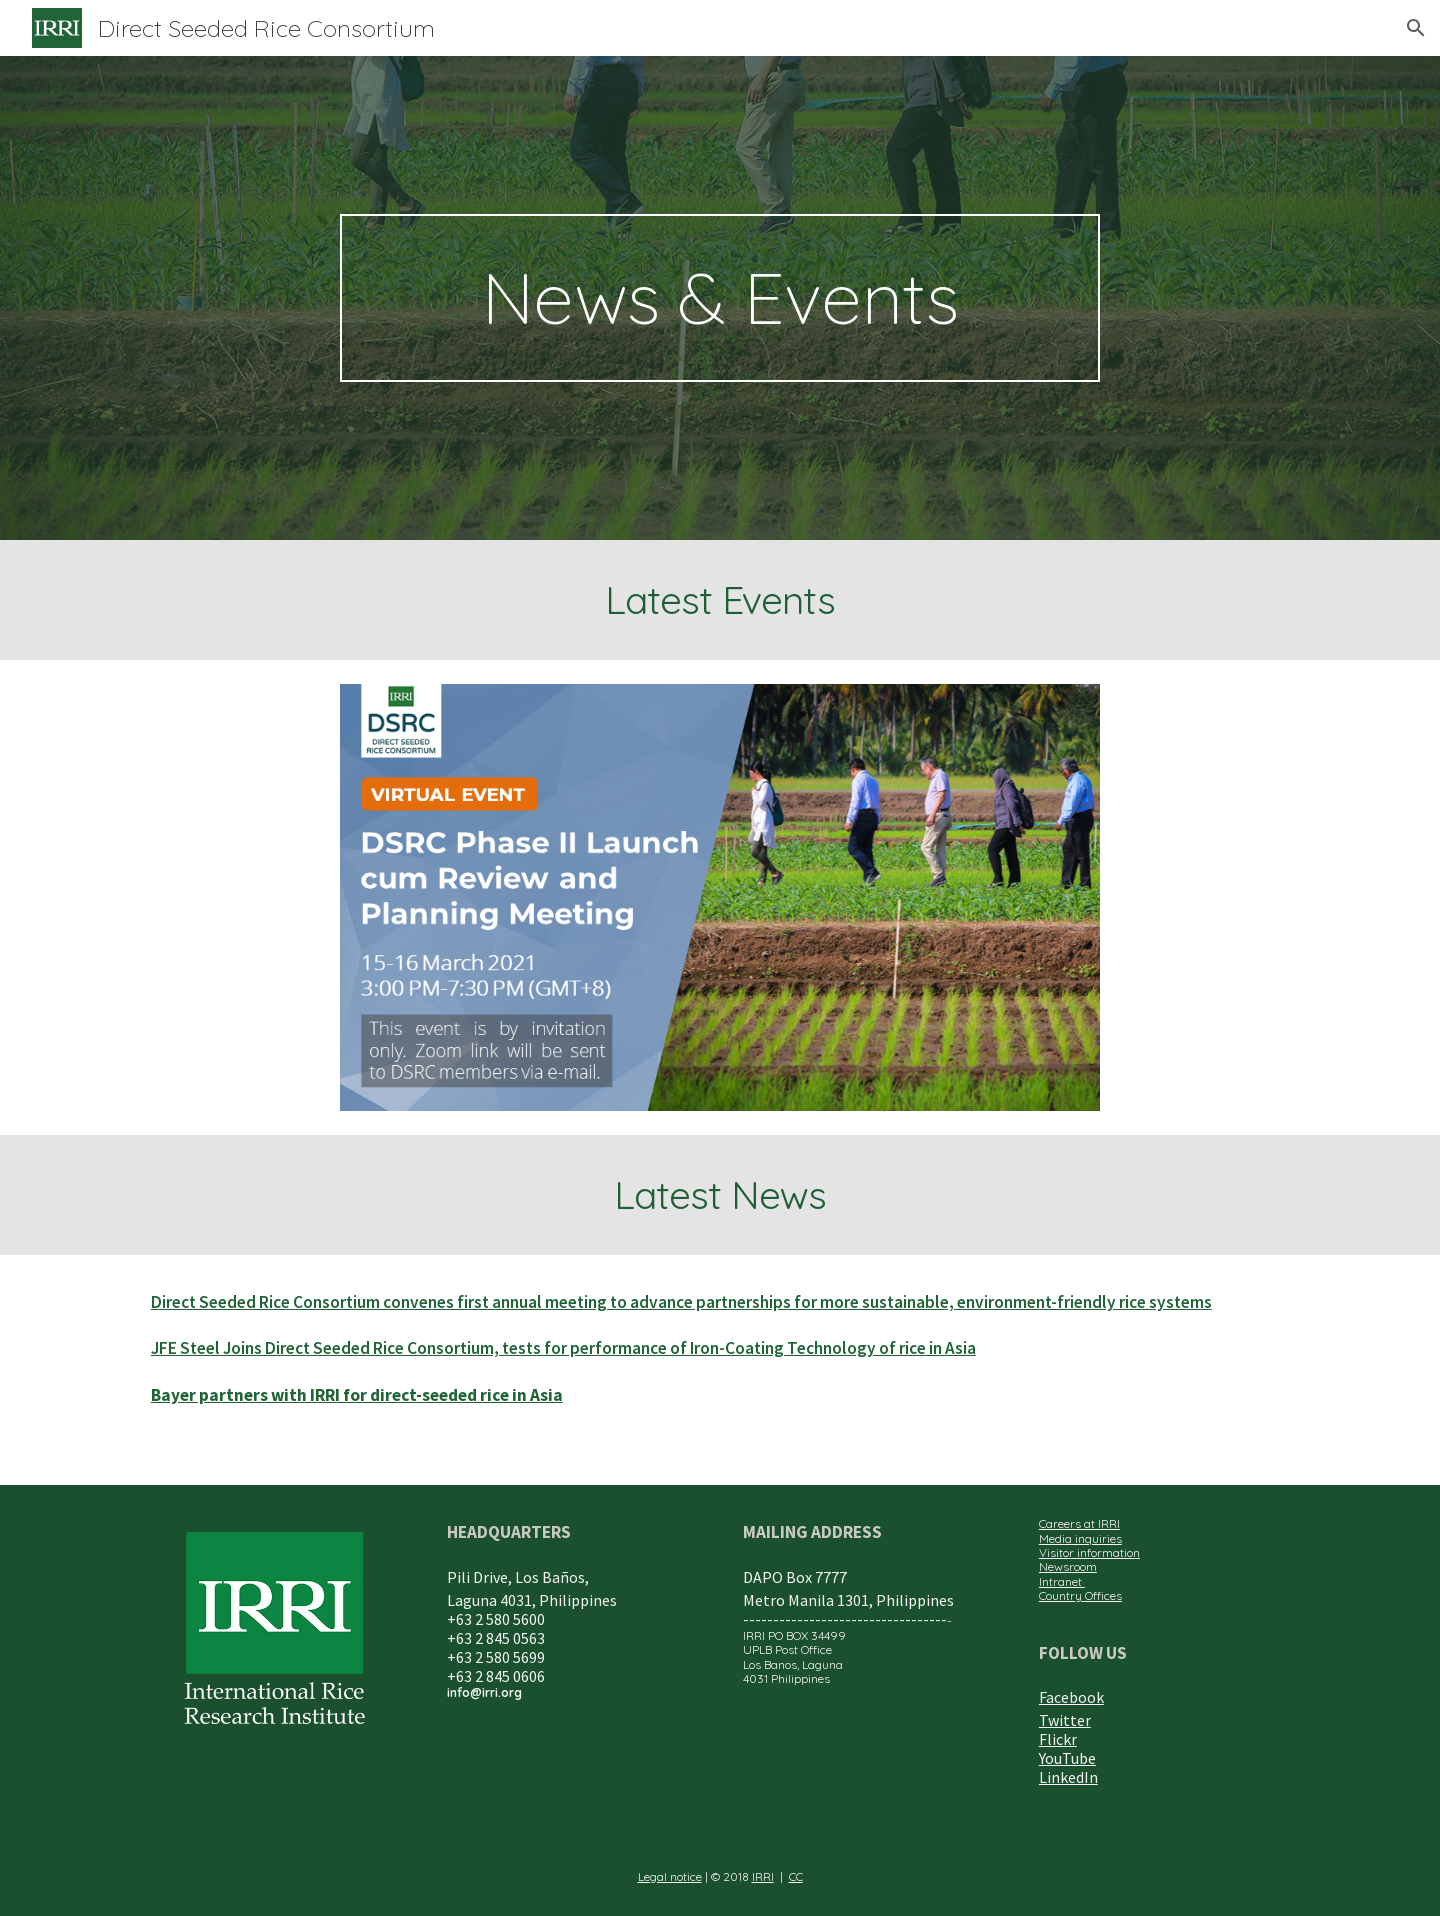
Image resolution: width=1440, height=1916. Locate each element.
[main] (720, 298)
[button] (1416, 28)
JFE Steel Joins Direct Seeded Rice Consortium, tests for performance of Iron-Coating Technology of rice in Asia (563, 1348)
